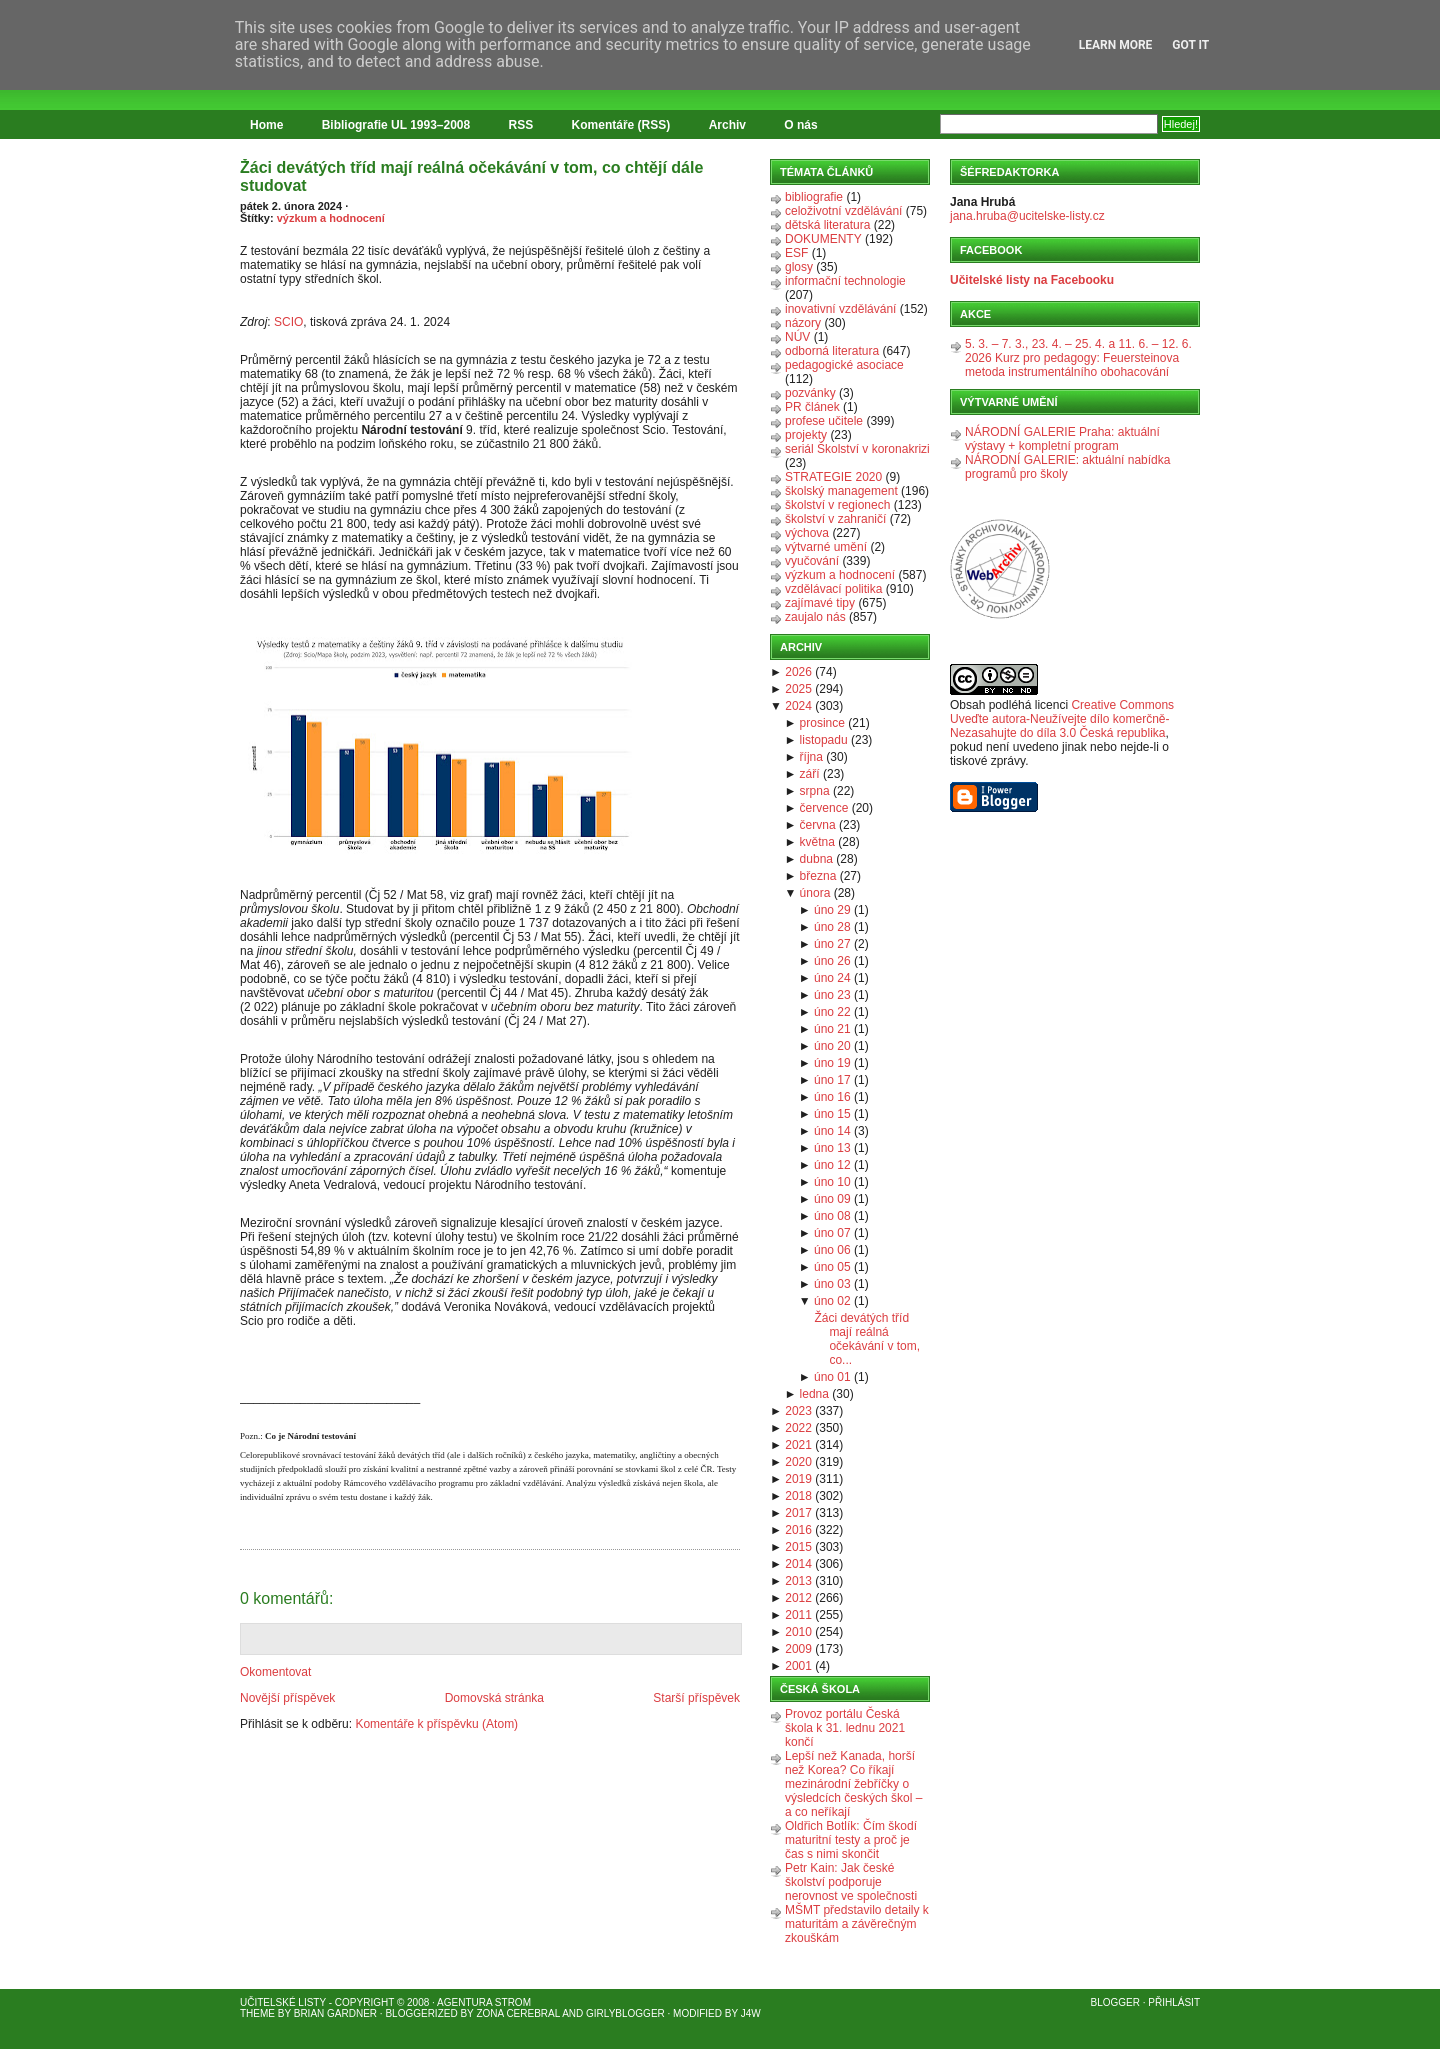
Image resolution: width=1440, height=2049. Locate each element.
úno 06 (832, 1250)
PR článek (812, 407)
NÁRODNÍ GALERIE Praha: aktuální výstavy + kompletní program (1062, 439)
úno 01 (832, 1377)
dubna (816, 859)
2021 (798, 1445)
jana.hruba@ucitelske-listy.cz (1027, 216)
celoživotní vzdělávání (843, 211)
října (811, 757)
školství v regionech (837, 505)
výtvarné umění (826, 547)
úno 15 (832, 1114)
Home (266, 125)
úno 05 (832, 1267)
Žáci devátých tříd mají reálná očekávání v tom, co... (867, 1339)
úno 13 (832, 1148)
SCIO (288, 322)
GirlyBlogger (625, 2013)
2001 (798, 1666)
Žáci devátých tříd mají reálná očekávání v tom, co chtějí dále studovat (471, 176)
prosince (822, 723)
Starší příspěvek (696, 1698)
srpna (815, 791)
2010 (798, 1632)
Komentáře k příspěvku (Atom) (436, 1724)
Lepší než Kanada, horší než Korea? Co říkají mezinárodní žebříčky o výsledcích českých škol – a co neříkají (853, 1784)
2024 (798, 706)
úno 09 (832, 1199)
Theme (257, 2013)
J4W (751, 2013)
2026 (798, 672)
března (818, 876)
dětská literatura (827, 225)
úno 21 (832, 1029)
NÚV (797, 337)
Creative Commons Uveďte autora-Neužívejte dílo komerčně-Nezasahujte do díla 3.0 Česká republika (1062, 719)
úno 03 (832, 1284)
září (810, 774)
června (818, 825)
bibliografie (814, 197)
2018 (798, 1496)
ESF (796, 253)
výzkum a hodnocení (331, 218)
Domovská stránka (494, 1698)
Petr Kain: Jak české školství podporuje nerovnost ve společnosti (851, 1882)
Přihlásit (1174, 2002)
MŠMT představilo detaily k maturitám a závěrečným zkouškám (857, 1924)
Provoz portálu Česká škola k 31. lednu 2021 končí (845, 1728)
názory (803, 323)
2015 (798, 1547)
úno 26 (832, 961)
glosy (799, 267)
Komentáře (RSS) (621, 125)
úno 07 (832, 1233)
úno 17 (832, 1080)
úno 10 (832, 1182)
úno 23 (832, 995)
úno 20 (832, 1046)
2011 (798, 1615)
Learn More (1116, 45)
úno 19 (832, 1063)
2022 (798, 1428)
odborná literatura (832, 351)
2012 (798, 1598)
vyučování (812, 561)
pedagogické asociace (844, 365)
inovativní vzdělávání (840, 309)
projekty (806, 435)
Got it (1190, 45)
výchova (807, 533)
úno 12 (832, 1165)
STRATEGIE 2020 (833, 477)
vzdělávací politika (833, 589)
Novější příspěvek (287, 1698)
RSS (521, 125)
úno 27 (832, 944)
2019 (798, 1479)
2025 (798, 689)
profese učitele (824, 421)
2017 (798, 1513)
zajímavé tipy (820, 603)
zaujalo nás (815, 617)
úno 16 (832, 1097)
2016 (798, 1530)
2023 (798, 1411)
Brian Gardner (335, 2013)
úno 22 (832, 1012)
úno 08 (832, 1216)
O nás (800, 125)
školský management (841, 491)
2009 (798, 1649)
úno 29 (832, 910)
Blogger (1115, 2002)
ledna (814, 1394)
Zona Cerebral (518, 2013)
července (824, 808)
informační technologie (845, 281)
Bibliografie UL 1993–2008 (396, 125)
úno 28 (832, 927)
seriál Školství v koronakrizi (857, 449)
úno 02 (832, 1301)
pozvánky (810, 393)
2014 (798, 1564)
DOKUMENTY (823, 239)
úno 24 (832, 978)
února (815, 893)
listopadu (824, 740)
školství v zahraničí (835, 519)
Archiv (727, 125)
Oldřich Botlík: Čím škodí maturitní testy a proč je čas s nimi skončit (851, 1840)
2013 (798, 1581)
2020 (798, 1462)
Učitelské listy (283, 2002)
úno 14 (832, 1131)
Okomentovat (275, 1672)
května (817, 842)
